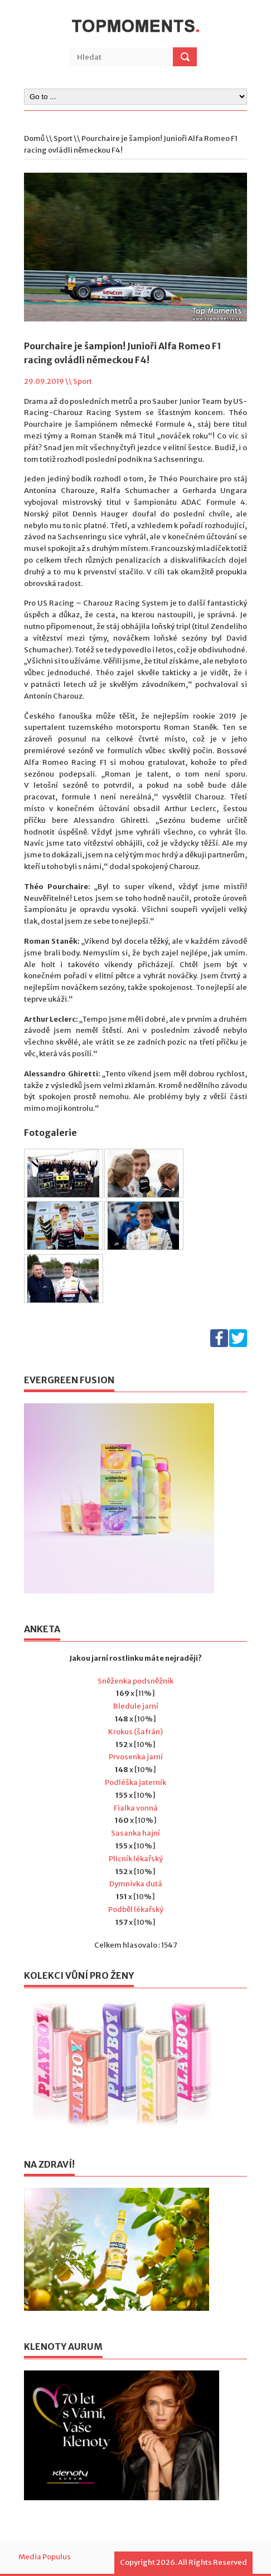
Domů (34, 138)
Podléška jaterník (135, 1782)
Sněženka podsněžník (135, 1681)
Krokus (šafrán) (135, 1731)
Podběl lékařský (135, 1909)
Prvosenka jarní (136, 1757)
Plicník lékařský (136, 1858)
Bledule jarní (135, 1706)
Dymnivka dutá (135, 1884)
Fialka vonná (136, 1808)
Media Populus (44, 2557)
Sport (63, 138)
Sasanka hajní (135, 1833)
